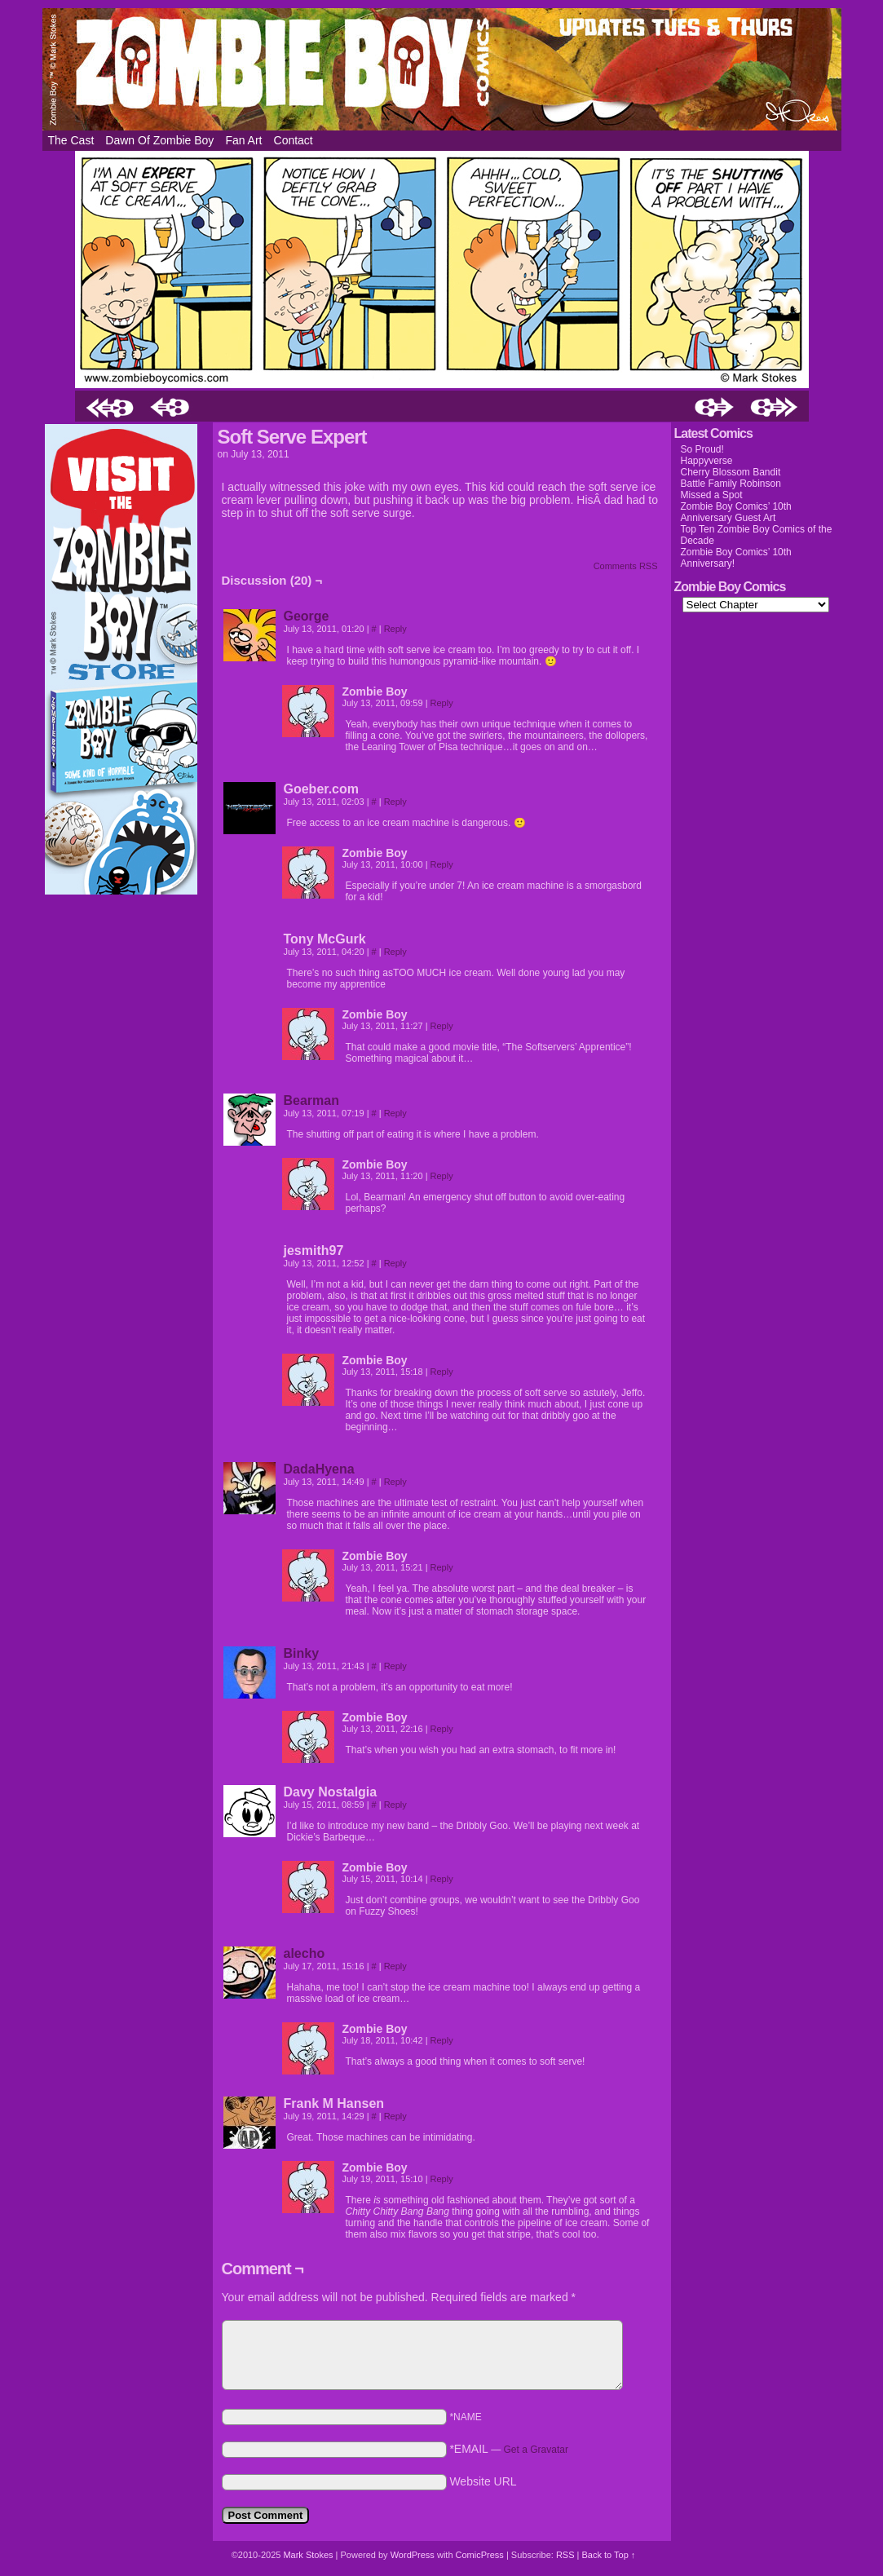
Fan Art (243, 140)
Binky (302, 1653)
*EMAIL (508, 2448)
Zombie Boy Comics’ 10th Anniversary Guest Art (736, 512)
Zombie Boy (441, 69)
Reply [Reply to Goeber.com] (395, 801)
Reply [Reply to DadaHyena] (395, 1482)
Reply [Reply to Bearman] (395, 1113)
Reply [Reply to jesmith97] (395, 1263)
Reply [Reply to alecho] (395, 1966)
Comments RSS (626, 566)
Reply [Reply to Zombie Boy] (441, 703)
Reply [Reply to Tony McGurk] (395, 952)
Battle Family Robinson (731, 483)
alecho (304, 1953)
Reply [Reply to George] (395, 629)
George (306, 616)
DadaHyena (319, 1469)
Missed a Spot (712, 495)
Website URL (482, 2481)
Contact (293, 140)
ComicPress (480, 2555)
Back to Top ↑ (608, 2555)
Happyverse (707, 460)
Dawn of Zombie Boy (159, 140)
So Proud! (702, 449)
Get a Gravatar (536, 2449)
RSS (565, 2555)
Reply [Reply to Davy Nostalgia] (395, 1804)
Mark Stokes (309, 2555)
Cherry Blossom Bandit (731, 472)
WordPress (413, 2555)
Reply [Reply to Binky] (395, 1666)
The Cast (71, 140)
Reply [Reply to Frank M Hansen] (395, 2116)
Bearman (311, 1100)
